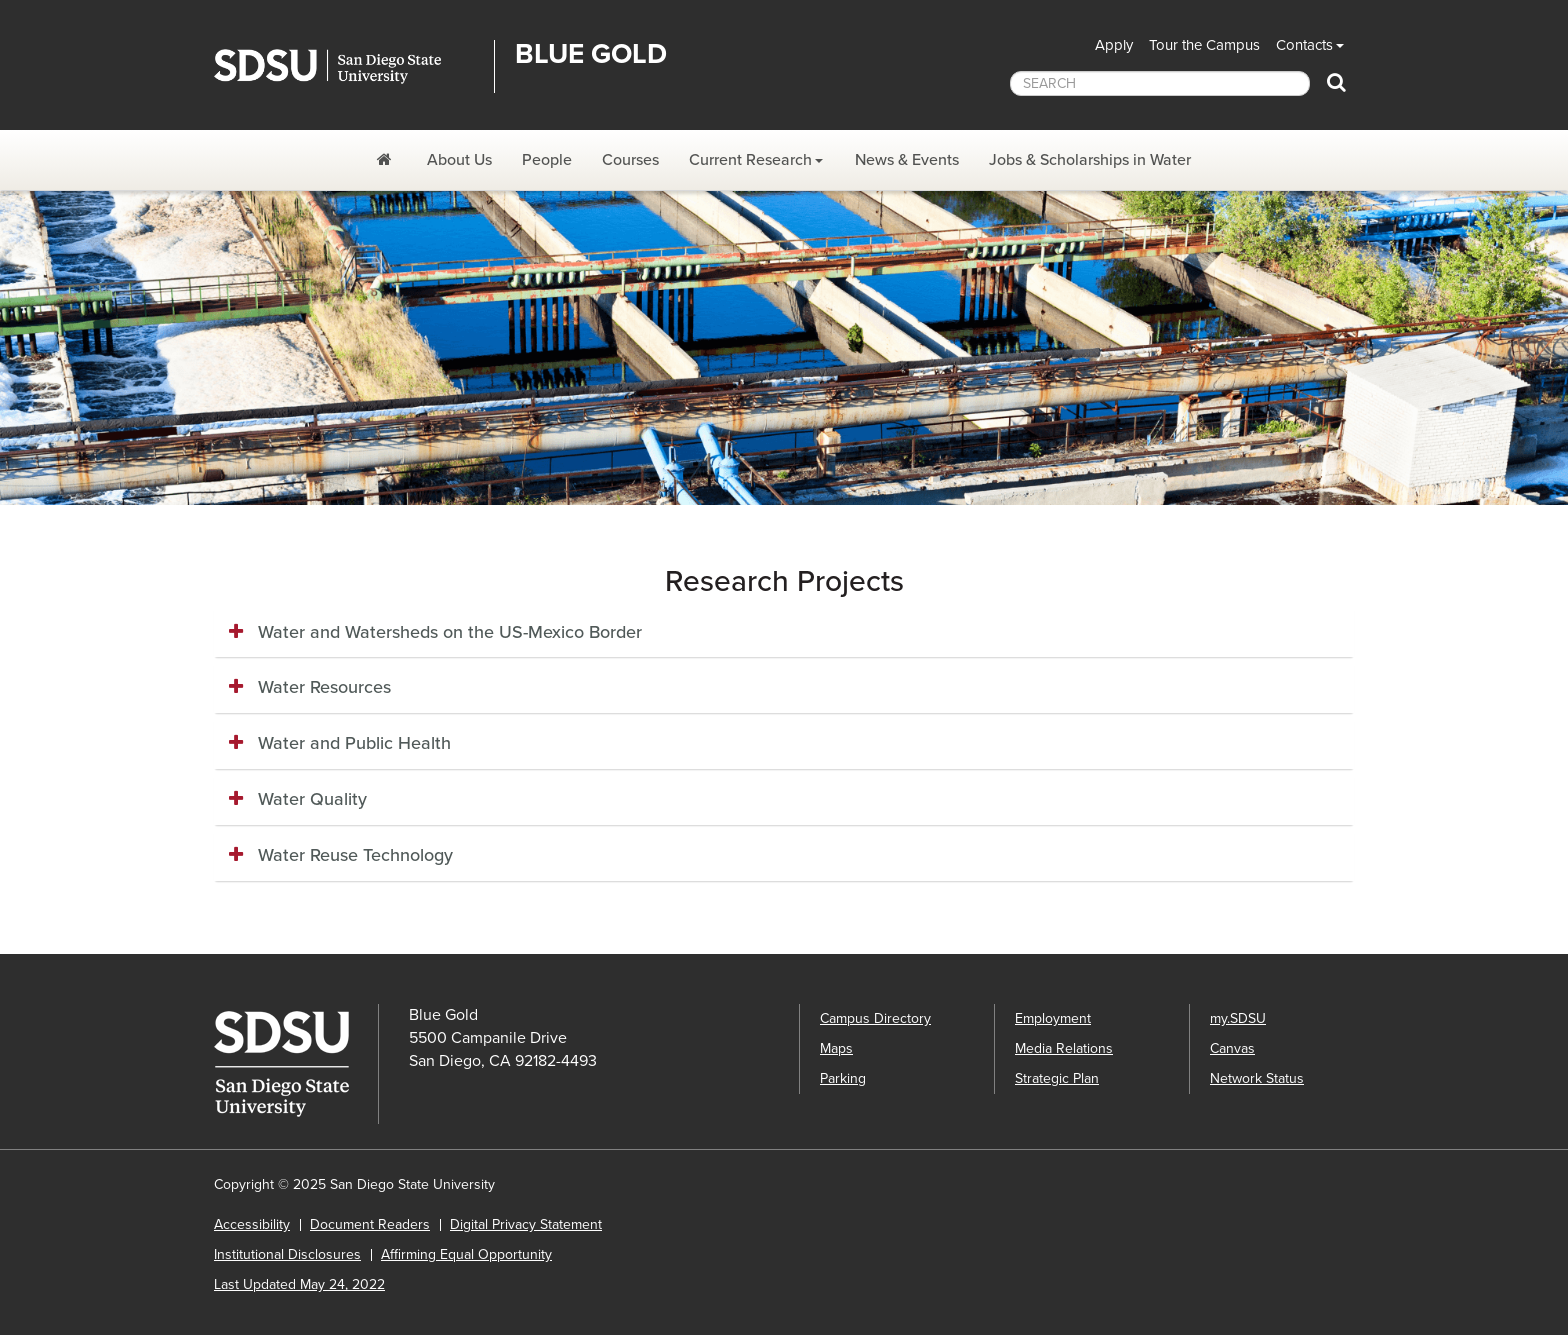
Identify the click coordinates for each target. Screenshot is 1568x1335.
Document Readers (370, 1224)
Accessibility (252, 1224)
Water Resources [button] (324, 687)
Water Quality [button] (312, 799)
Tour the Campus (1204, 45)
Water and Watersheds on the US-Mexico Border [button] (450, 632)
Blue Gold (591, 54)
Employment (1053, 1018)
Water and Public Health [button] (354, 743)
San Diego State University (346, 66)
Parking (843, 1078)
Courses (630, 160)
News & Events (907, 160)
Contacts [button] (1304, 45)
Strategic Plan (1057, 1078)
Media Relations (1064, 1048)
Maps (836, 1048)
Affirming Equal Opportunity (466, 1254)
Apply (1114, 45)
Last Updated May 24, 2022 (299, 1284)
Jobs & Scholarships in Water (1090, 160)
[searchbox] (1160, 83)
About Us (459, 160)
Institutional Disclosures (287, 1254)
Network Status (1257, 1078)
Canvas (1232, 1048)
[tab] (784, 633)
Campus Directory (875, 1018)
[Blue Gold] (387, 160)
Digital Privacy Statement (526, 1224)
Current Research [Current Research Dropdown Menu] (750, 160)
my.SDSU (1238, 1018)
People (547, 160)
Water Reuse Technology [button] (355, 855)
